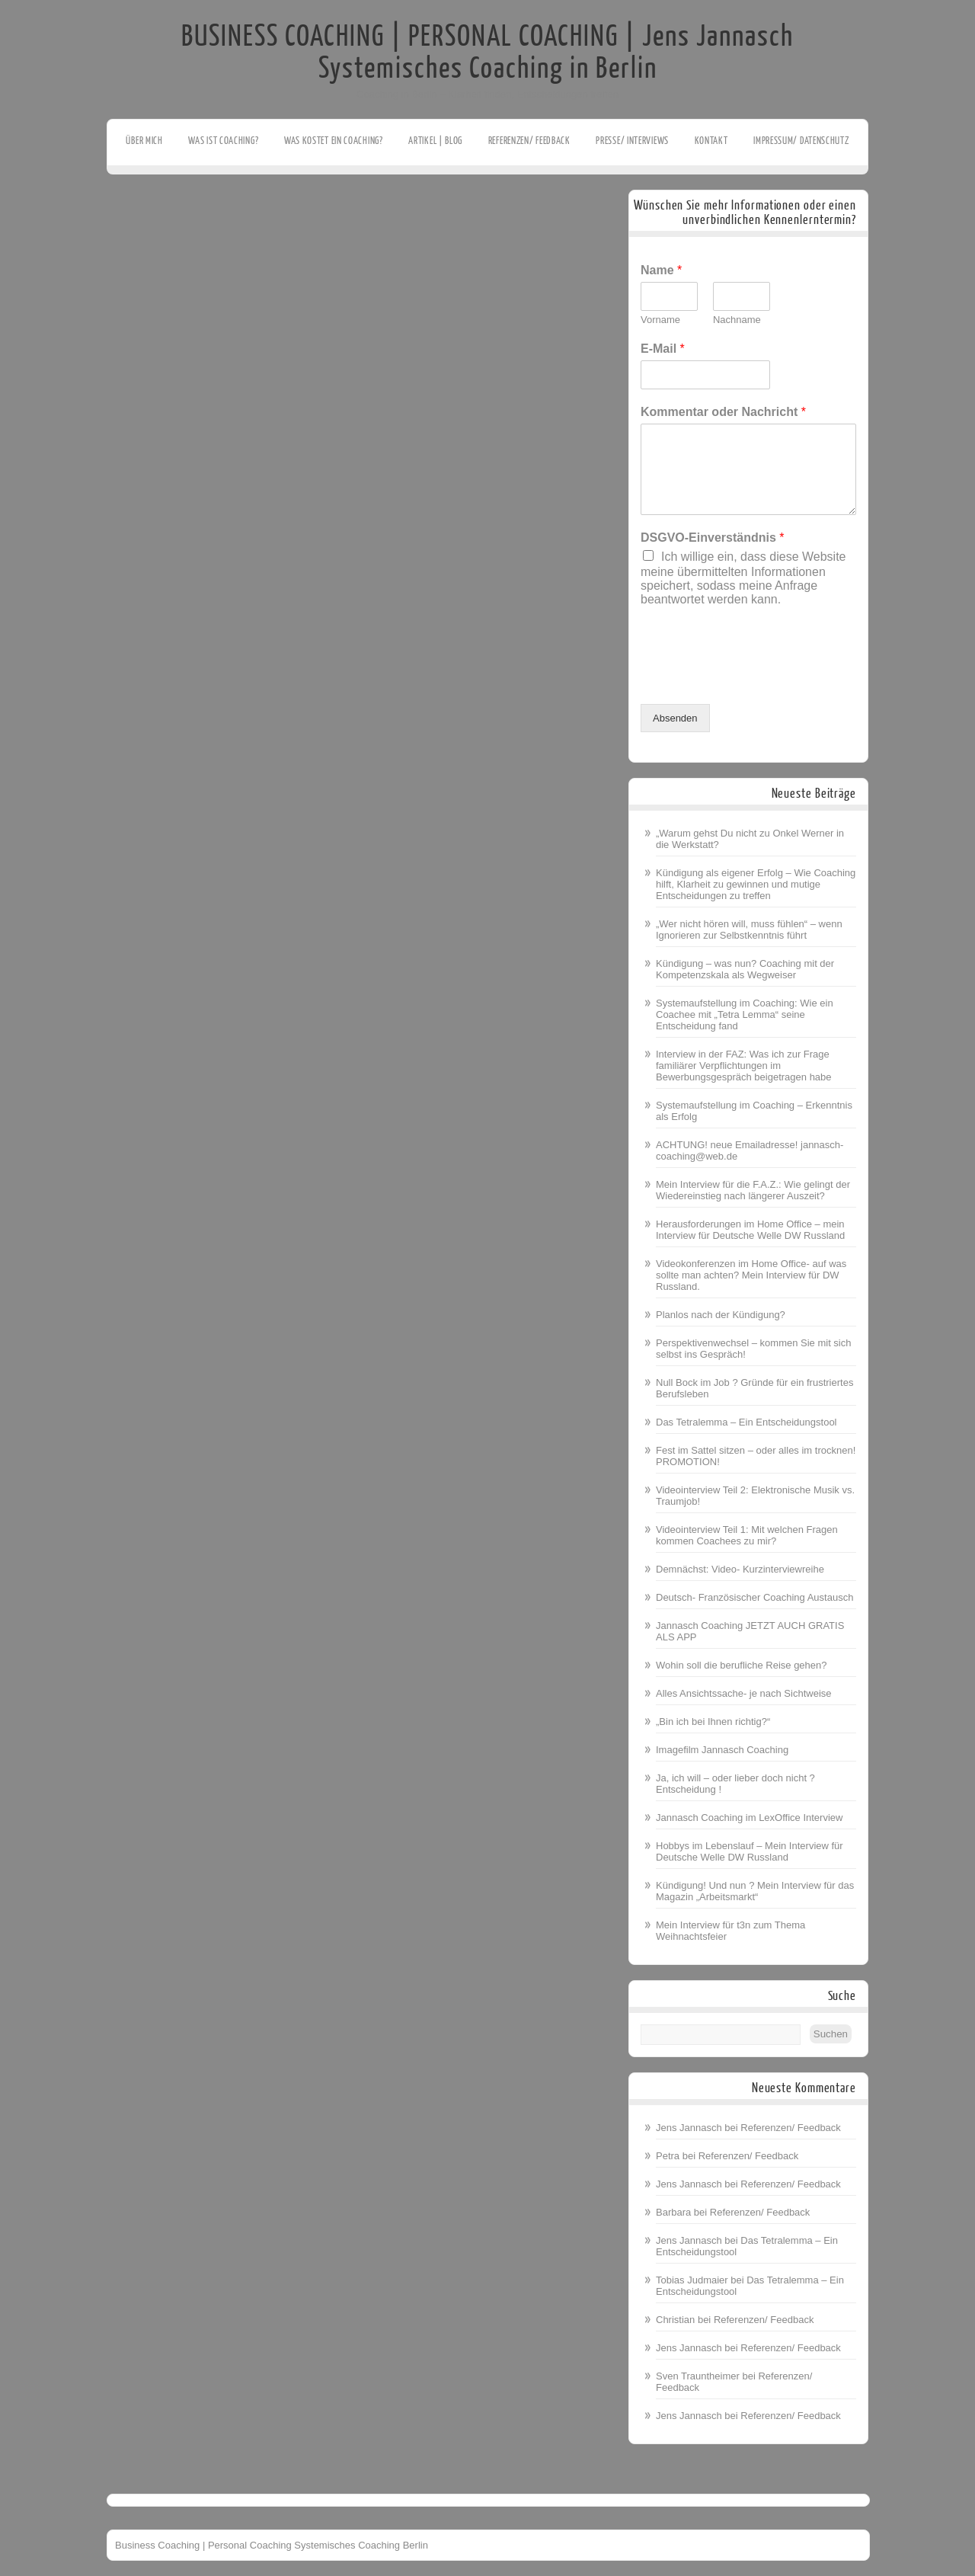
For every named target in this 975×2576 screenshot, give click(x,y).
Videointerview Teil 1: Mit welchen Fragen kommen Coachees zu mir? (747, 1535)
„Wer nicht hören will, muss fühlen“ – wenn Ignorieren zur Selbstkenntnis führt (749, 929)
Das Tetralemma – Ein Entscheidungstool (746, 1422)
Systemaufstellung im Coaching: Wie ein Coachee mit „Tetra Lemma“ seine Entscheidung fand (744, 1014)
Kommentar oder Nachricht (723, 411)
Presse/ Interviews (632, 140)
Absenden (675, 718)
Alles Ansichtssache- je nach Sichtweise (744, 1693)
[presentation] (756, 679)
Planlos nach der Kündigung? (720, 1314)
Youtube (13, 219)
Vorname (660, 319)
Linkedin (13, 243)
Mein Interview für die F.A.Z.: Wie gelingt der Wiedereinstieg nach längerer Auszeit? (753, 1190)
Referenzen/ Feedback (529, 140)
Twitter (13, 196)
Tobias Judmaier (692, 2280)
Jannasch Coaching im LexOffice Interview (749, 1817)
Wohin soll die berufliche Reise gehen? (741, 1665)
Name (661, 270)
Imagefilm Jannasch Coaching (722, 1749)
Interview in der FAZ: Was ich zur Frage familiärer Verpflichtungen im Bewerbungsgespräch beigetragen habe (744, 1065)
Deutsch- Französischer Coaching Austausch (754, 1597)
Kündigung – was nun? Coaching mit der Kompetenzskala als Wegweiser (745, 969)
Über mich (144, 140)
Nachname (737, 319)
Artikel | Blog (435, 140)
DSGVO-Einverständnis (713, 537)
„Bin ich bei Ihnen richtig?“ (713, 1721)
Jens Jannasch (689, 2127)
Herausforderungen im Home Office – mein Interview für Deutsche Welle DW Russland (750, 1229)
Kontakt (711, 140)
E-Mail (663, 348)
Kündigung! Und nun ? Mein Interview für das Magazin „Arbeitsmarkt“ (755, 1891)
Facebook (13, 172)
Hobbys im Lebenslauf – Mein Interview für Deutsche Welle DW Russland (749, 1851)
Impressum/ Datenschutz (801, 140)
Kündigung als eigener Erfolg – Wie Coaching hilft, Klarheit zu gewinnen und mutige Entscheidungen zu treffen (755, 884)
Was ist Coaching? (223, 140)
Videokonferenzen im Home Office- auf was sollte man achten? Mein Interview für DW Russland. (751, 1275)
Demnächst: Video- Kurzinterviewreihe (740, 1569)
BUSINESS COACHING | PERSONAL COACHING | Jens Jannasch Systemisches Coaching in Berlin (487, 53)
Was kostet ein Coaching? (333, 140)
